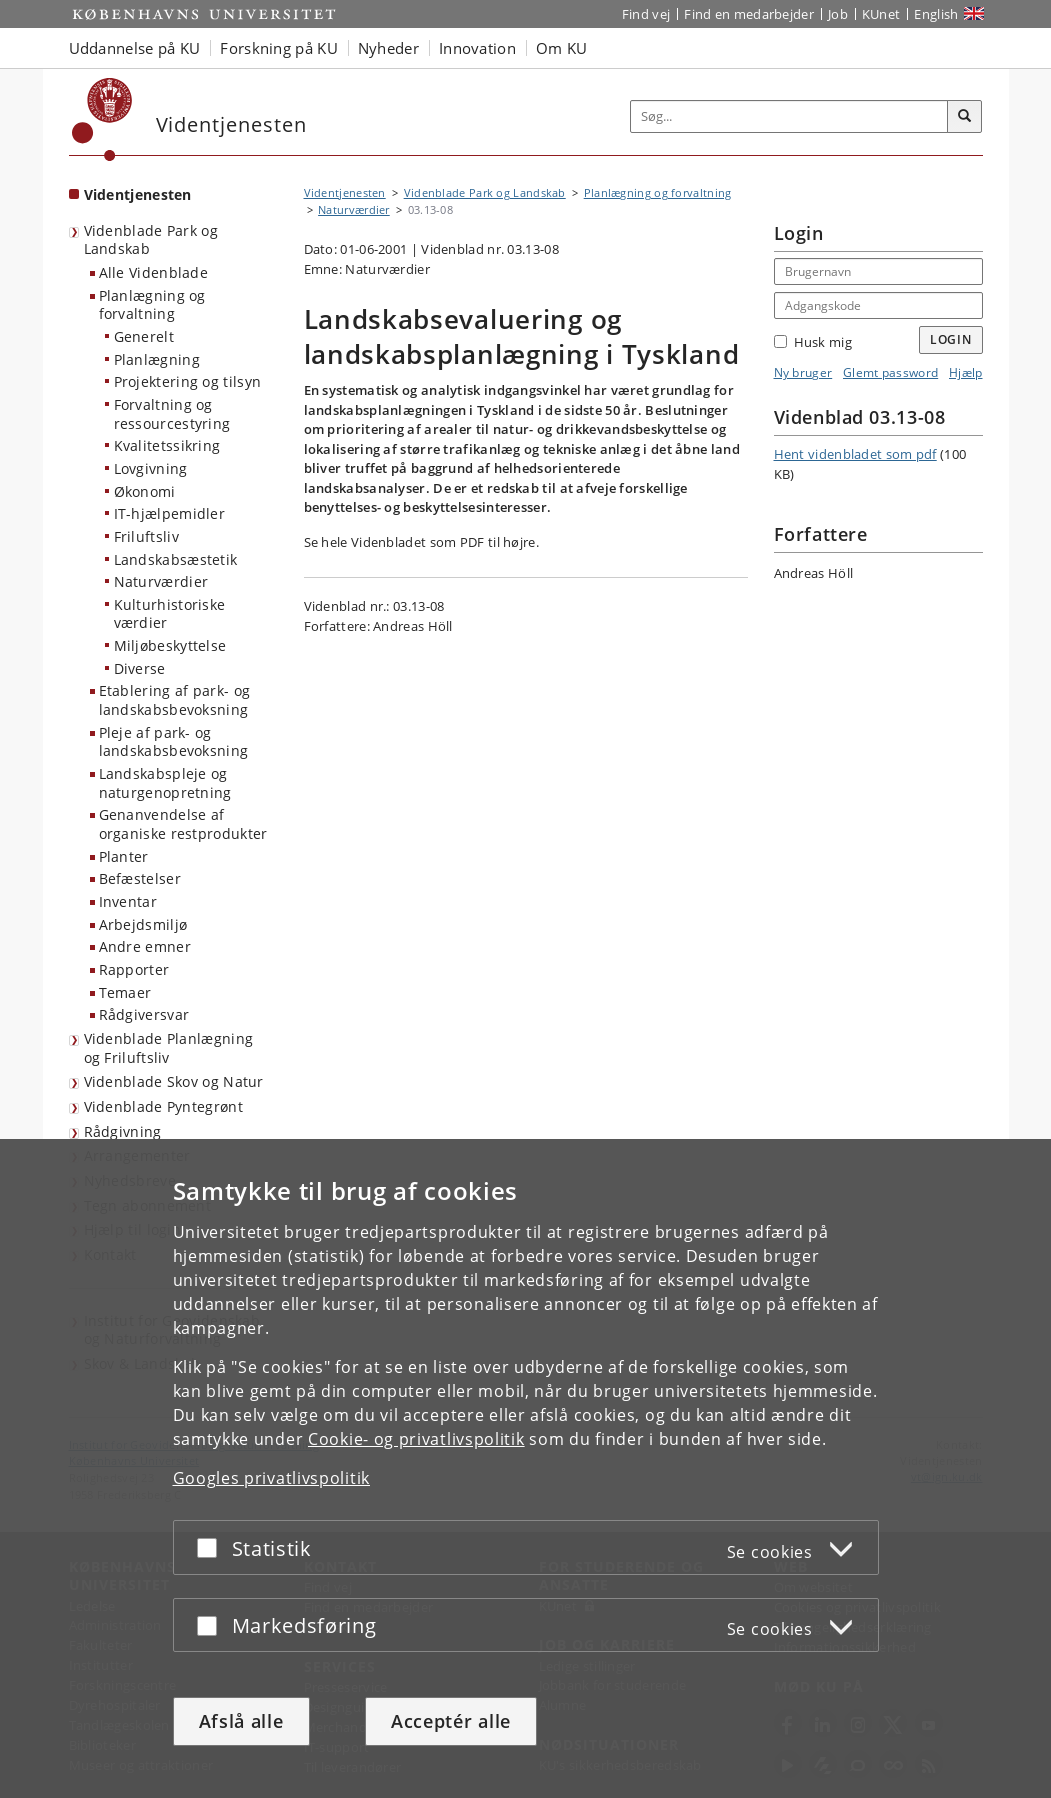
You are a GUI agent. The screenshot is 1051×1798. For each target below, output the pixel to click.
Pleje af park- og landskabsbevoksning (174, 742)
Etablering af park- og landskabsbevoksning (175, 700)
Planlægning (157, 359)
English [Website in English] (936, 14)
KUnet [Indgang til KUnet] (881, 14)
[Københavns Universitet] (102, 119)
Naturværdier (161, 581)
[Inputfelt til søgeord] (789, 116)
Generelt (144, 336)
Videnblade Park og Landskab (151, 240)
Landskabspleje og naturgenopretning (165, 783)
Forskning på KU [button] (279, 48)
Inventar (128, 901)
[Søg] (965, 117)
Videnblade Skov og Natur (174, 1081)
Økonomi (145, 491)
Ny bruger (803, 372)
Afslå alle (241, 1721)
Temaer (125, 992)
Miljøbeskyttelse (170, 645)
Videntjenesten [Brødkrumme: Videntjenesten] (345, 192)
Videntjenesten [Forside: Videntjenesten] (138, 194)
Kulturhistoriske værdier (170, 614)
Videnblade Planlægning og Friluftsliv (169, 1048)
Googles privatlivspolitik (272, 1478)
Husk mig (813, 342)
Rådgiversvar (144, 1014)
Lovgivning (151, 468)
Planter (124, 856)
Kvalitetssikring (167, 445)
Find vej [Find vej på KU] (646, 14)
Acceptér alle (451, 1721)
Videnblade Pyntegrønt (163, 1106)
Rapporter (134, 969)
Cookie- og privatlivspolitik (416, 1439)
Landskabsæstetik (176, 559)
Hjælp (966, 372)
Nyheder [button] (388, 48)
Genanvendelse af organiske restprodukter (183, 824)
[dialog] (525, 1468)
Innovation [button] (477, 48)
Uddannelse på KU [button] (135, 48)
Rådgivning (123, 1131)
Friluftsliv (146, 536)
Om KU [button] (562, 48)
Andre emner (145, 946)
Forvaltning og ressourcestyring (172, 414)
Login (951, 339)
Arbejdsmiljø (143, 924)
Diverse (140, 668)
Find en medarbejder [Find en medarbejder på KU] (749, 14)
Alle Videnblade (154, 272)
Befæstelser (140, 878)
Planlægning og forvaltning (152, 305)
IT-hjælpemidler (170, 513)
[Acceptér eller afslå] (212, 1547)
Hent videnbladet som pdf (855, 454)
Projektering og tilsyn (188, 381)
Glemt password (890, 372)
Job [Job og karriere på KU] (838, 14)
